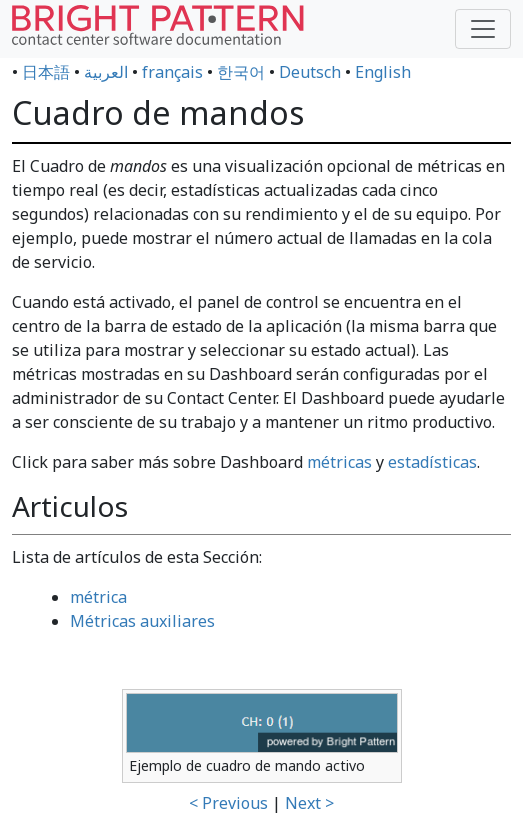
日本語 (46, 72)
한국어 (241, 72)
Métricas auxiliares (142, 621)
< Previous (228, 803)
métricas (339, 462)
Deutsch (310, 72)
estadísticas (432, 462)
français (172, 72)
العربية (106, 72)
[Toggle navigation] (483, 29)
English (383, 72)
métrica (98, 597)
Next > (309, 803)
